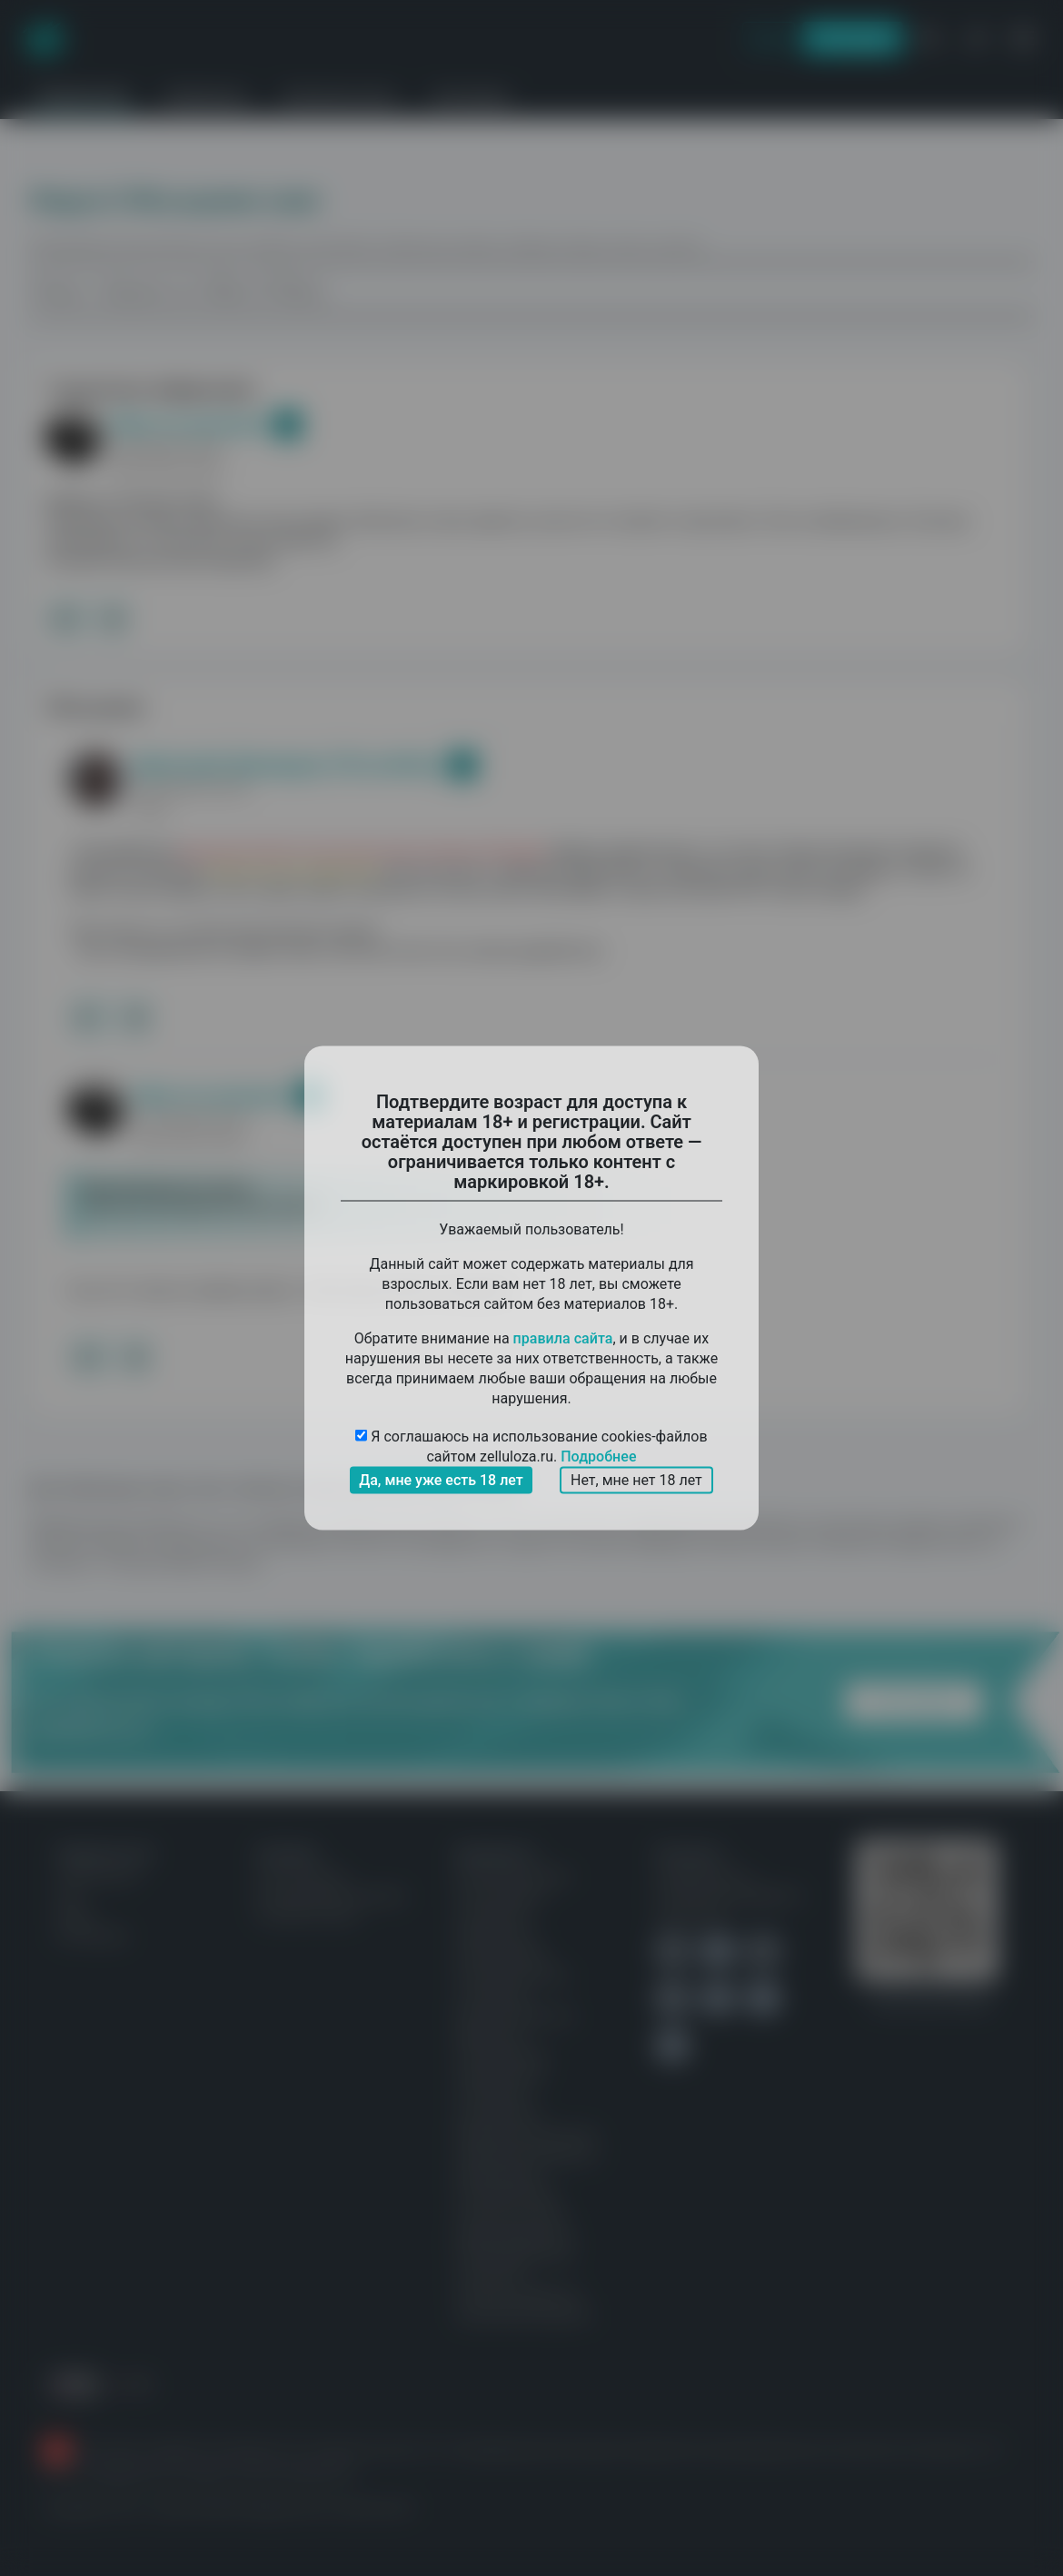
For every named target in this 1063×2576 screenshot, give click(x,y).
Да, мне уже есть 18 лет (441, 1480)
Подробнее (598, 1456)
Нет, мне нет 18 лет (636, 1480)
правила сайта (563, 1338)
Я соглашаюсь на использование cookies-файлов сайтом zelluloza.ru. (531, 1447)
